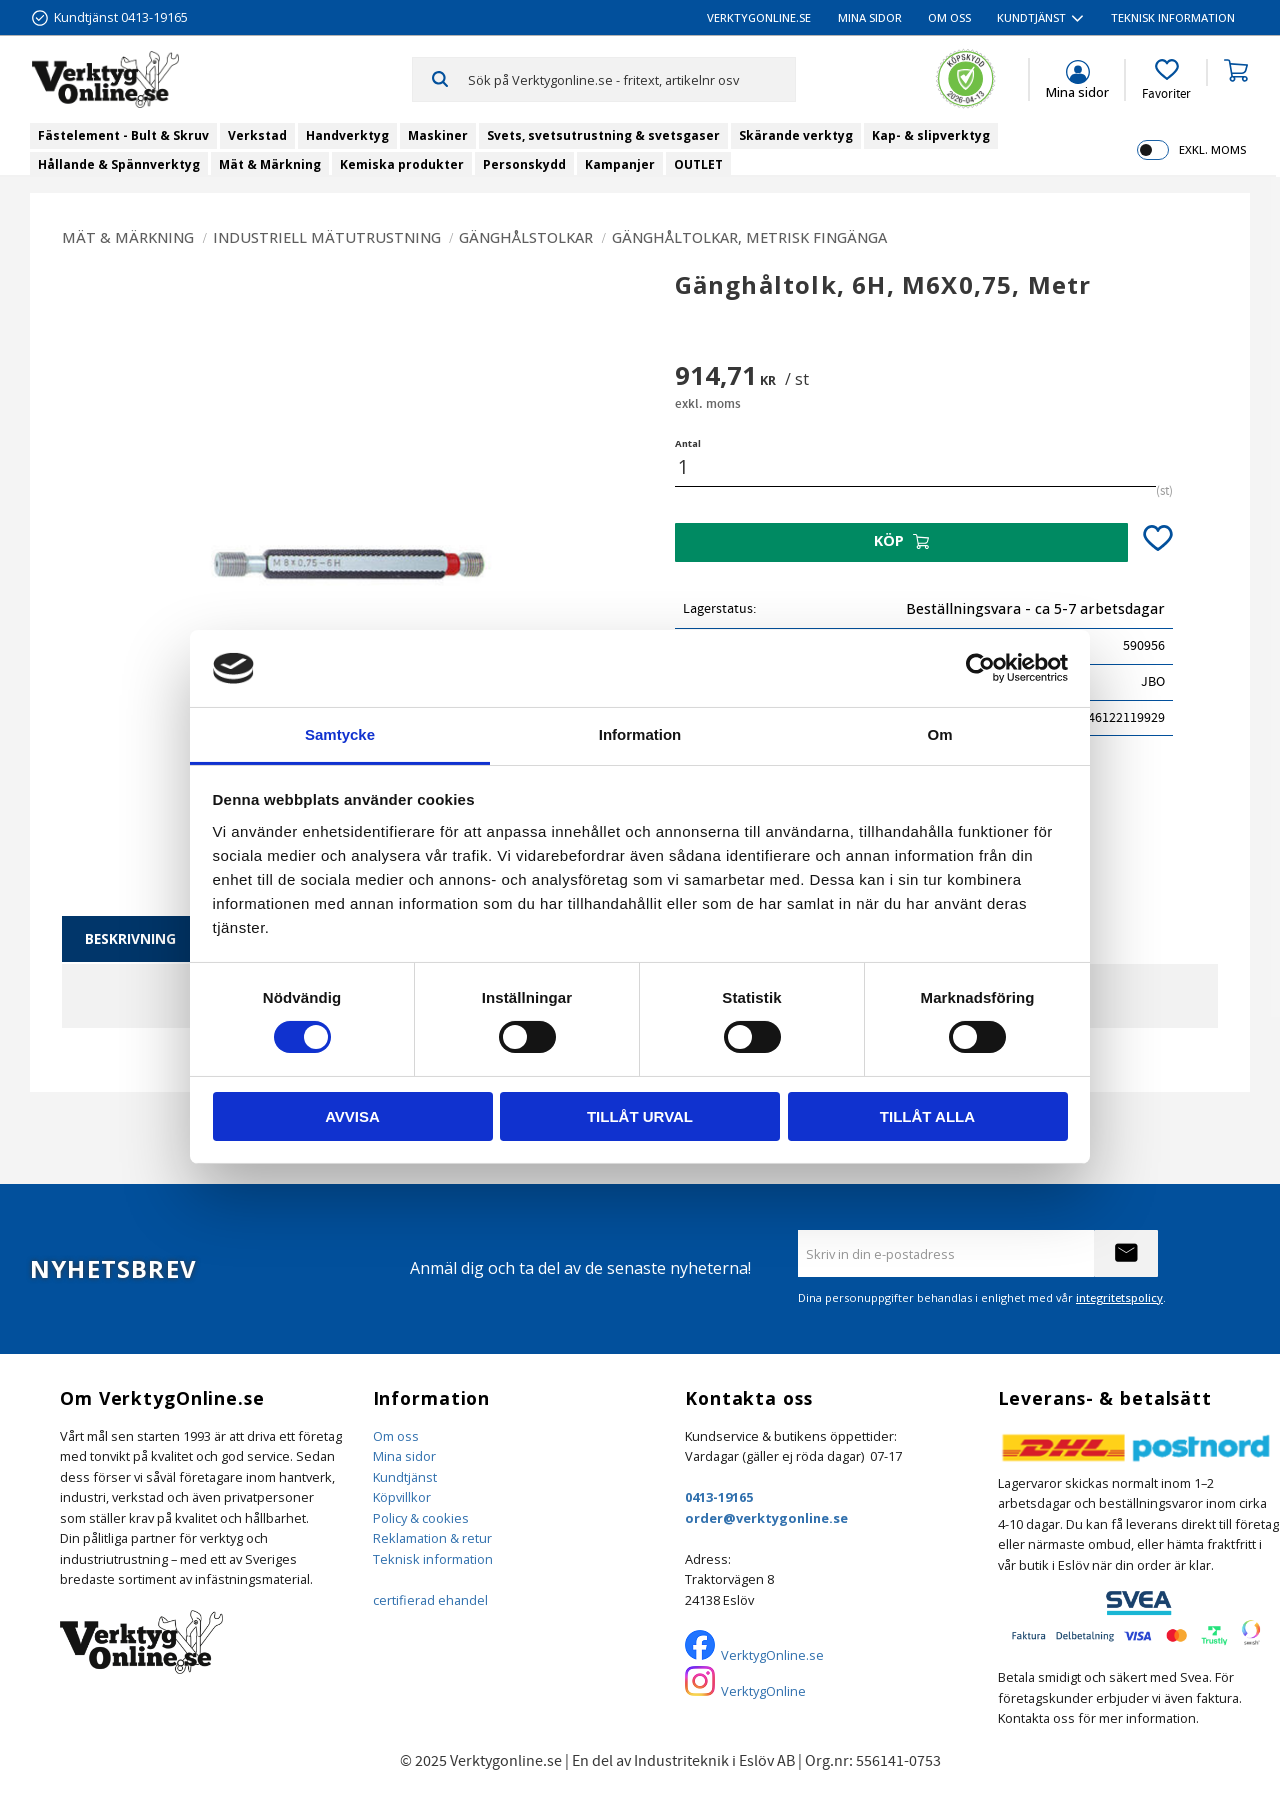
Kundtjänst (405, 1477)
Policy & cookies (421, 1518)
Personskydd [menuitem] (524, 164)
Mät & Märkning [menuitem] (270, 164)
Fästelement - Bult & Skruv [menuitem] (123, 135)
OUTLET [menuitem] (698, 164)
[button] (1166, 80)
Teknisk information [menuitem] (1173, 17)
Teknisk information (433, 1559)
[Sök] (440, 79)
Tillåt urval (640, 1116)
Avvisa (352, 1116)
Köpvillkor (402, 1497)
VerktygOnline (763, 1691)
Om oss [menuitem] (949, 17)
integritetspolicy (1119, 1297)
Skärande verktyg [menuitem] (796, 135)
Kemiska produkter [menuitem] (402, 164)
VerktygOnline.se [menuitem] (759, 17)
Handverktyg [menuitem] (347, 135)
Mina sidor (404, 1456)
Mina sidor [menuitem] (870, 17)
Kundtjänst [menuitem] (1031, 17)
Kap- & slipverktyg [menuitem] (931, 135)
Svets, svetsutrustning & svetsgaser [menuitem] (603, 135)
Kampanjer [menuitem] (620, 164)
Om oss (396, 1436)
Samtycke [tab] (340, 734)
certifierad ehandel (430, 1600)
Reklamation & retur (432, 1538)
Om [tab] (939, 734)
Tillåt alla (927, 1116)
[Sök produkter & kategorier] (631, 79)
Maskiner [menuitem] (438, 135)
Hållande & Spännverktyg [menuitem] (119, 164)
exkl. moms (1212, 149)
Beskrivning (130, 938)
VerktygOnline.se (772, 1655)
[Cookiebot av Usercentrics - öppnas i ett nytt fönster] (980, 668)
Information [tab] (640, 734)
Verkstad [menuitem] (257, 135)
